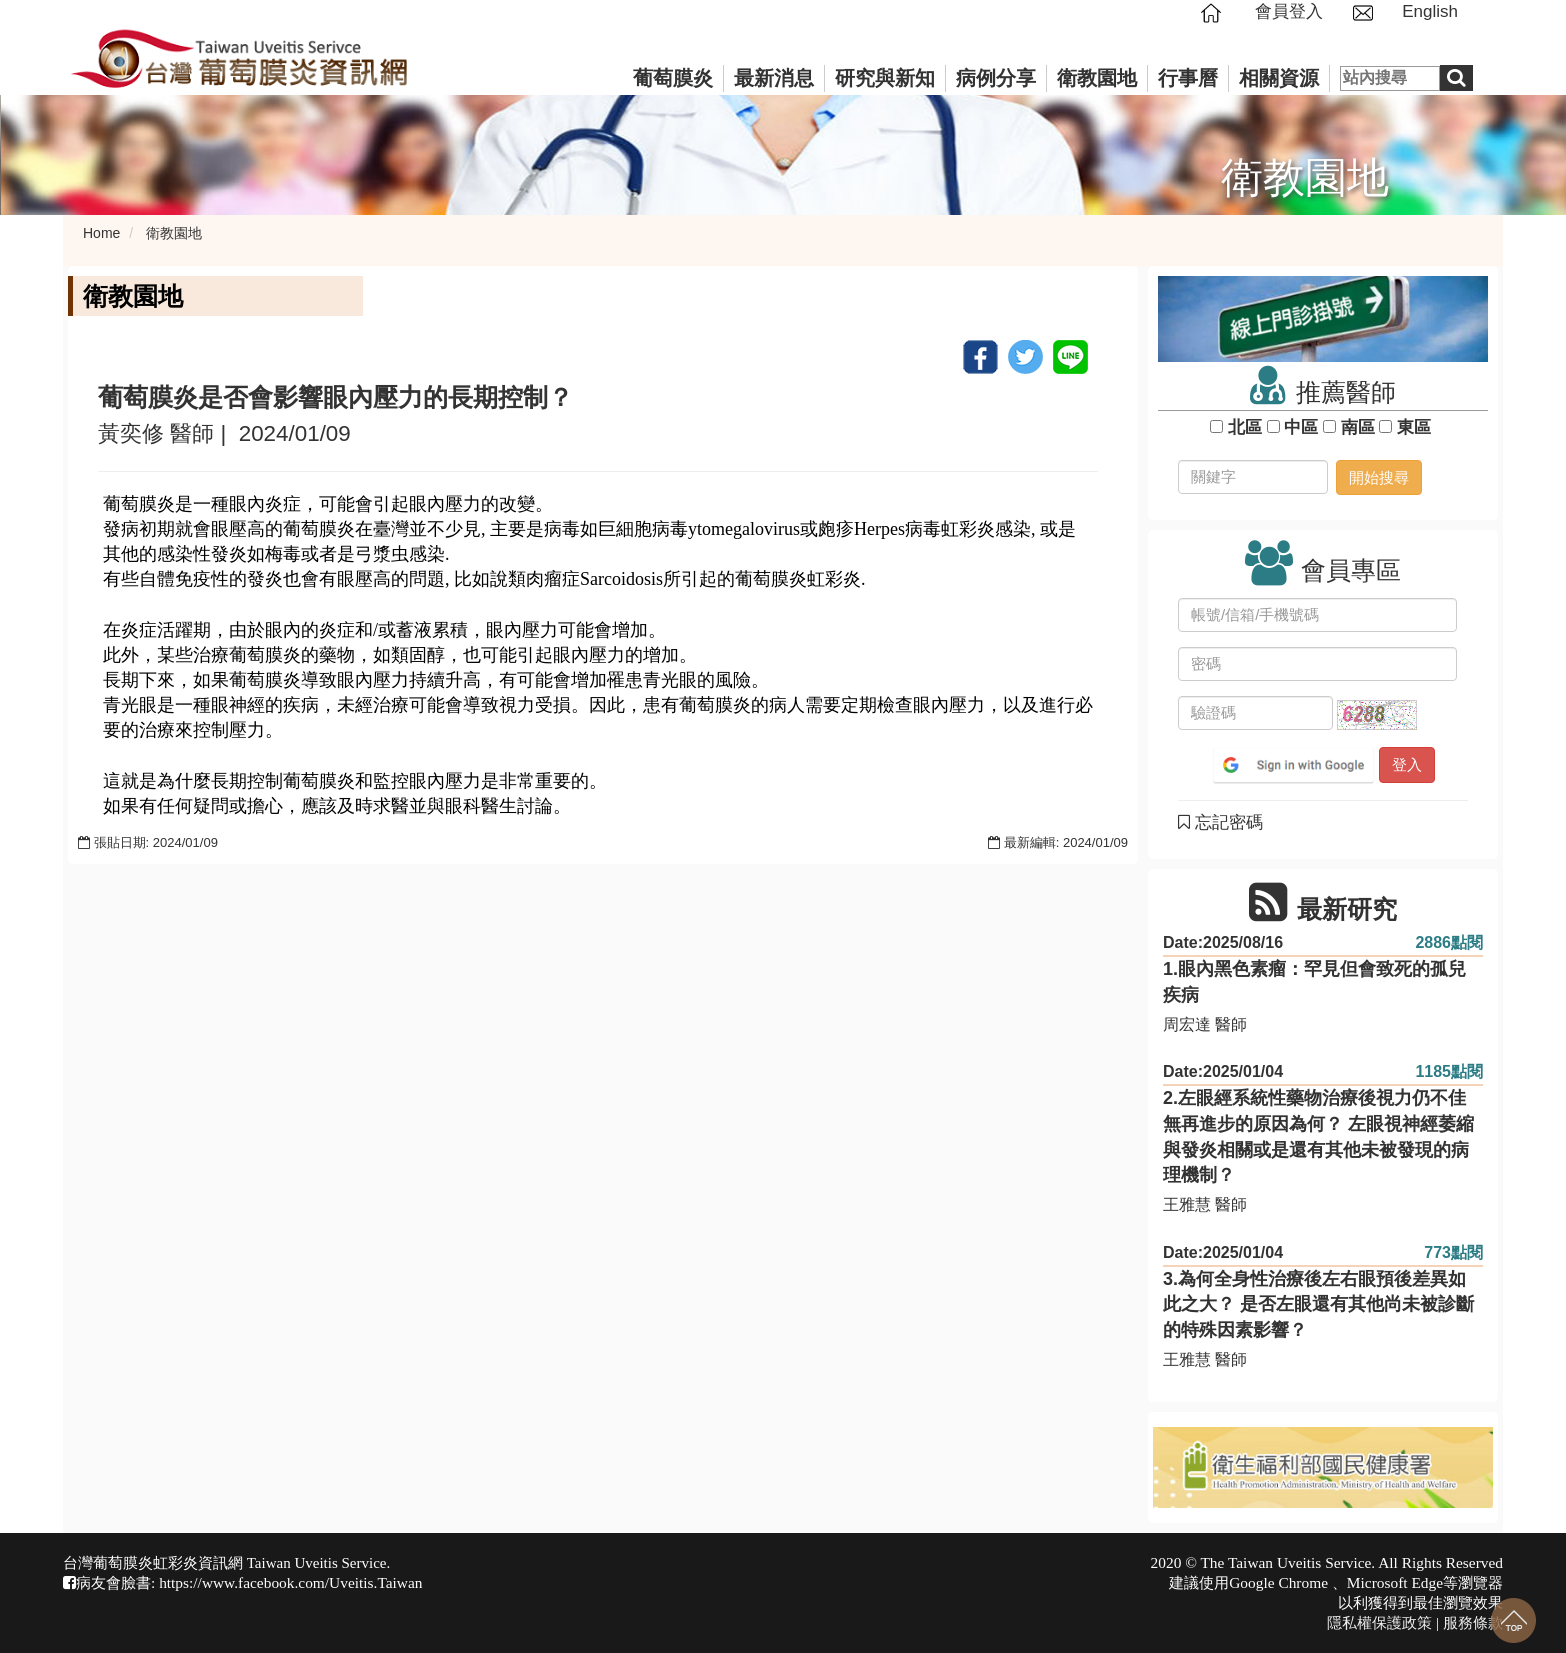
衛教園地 (1097, 78)
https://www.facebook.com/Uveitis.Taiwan (290, 1582)
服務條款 (1473, 1622)
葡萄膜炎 (673, 78)
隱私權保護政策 (1379, 1622)
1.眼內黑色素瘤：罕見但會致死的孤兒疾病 (1314, 982)
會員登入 (1289, 11)
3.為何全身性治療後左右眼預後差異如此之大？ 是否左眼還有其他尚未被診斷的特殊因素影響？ (1318, 1304)
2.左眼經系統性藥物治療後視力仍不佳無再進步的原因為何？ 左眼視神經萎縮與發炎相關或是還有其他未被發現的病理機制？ (1318, 1136)
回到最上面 (1513, 1620)
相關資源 (1279, 78)
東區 (1413, 427)
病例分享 (996, 78)
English (1430, 11)
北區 (1244, 427)
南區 (1357, 427)
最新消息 (774, 78)
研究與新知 (885, 78)
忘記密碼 (1220, 822)
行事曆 (1188, 78)
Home (101, 233)
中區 (1301, 427)
